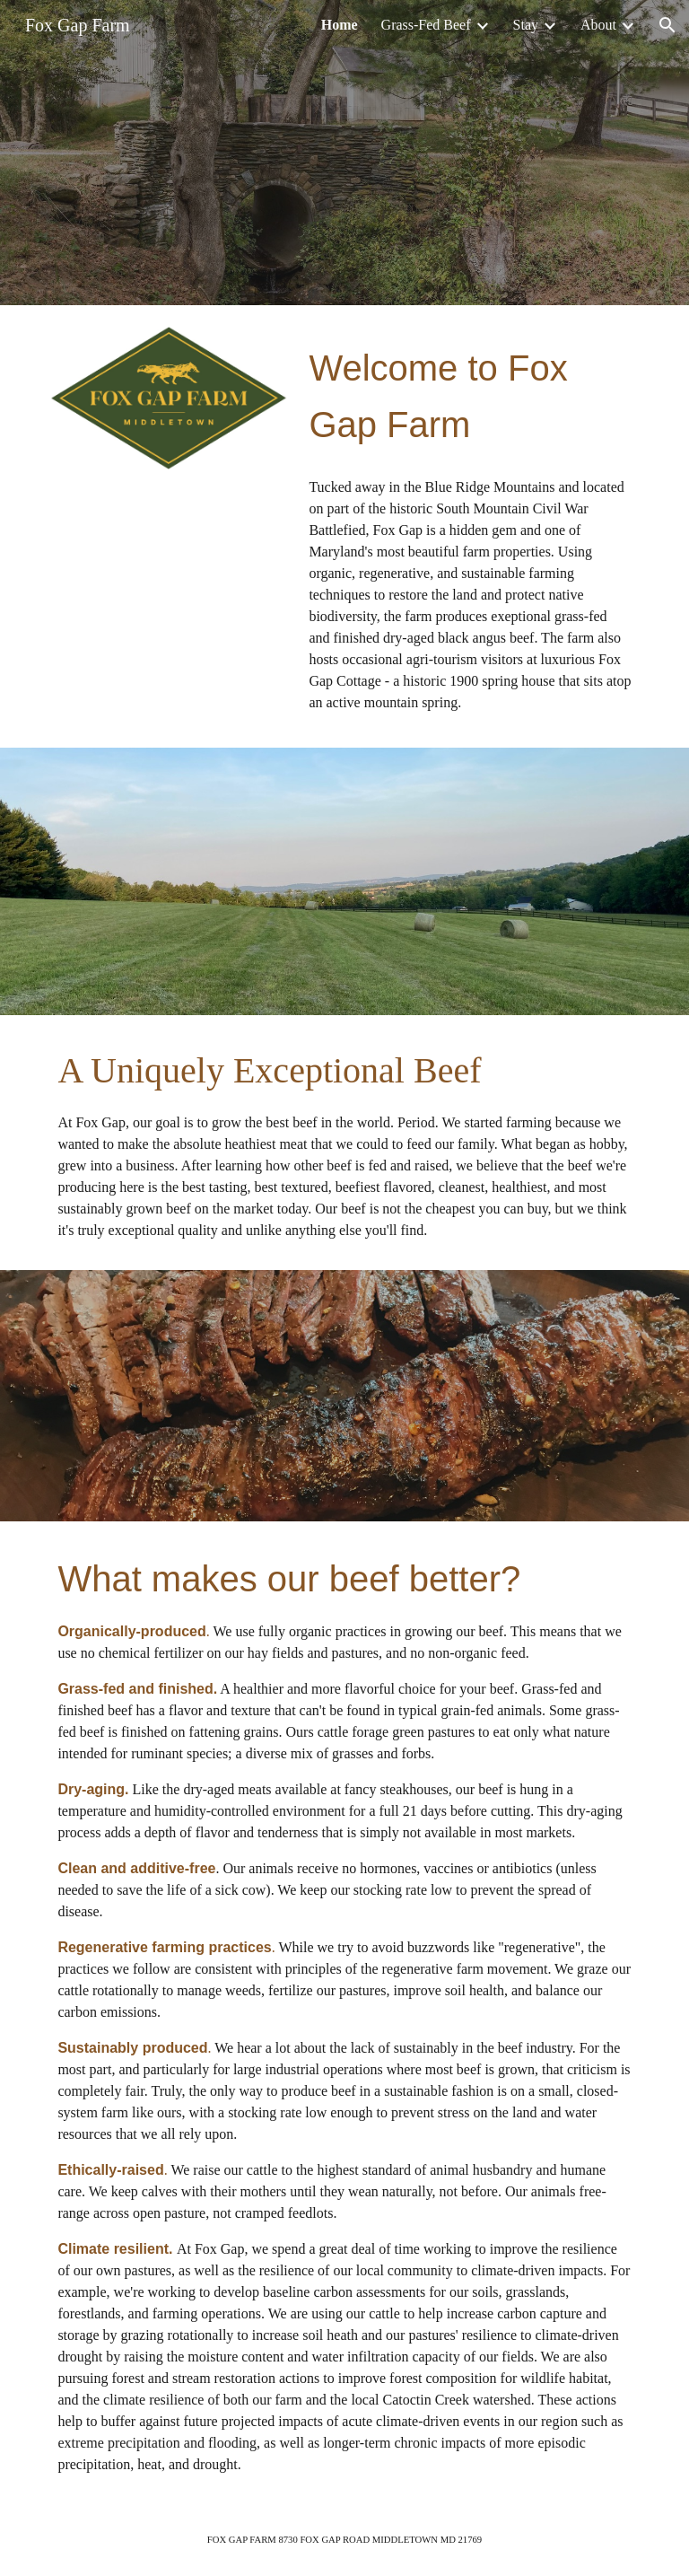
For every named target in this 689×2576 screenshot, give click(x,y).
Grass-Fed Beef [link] (426, 24)
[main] (469, 395)
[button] (667, 25)
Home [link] (339, 24)
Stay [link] (525, 24)
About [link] (598, 24)
